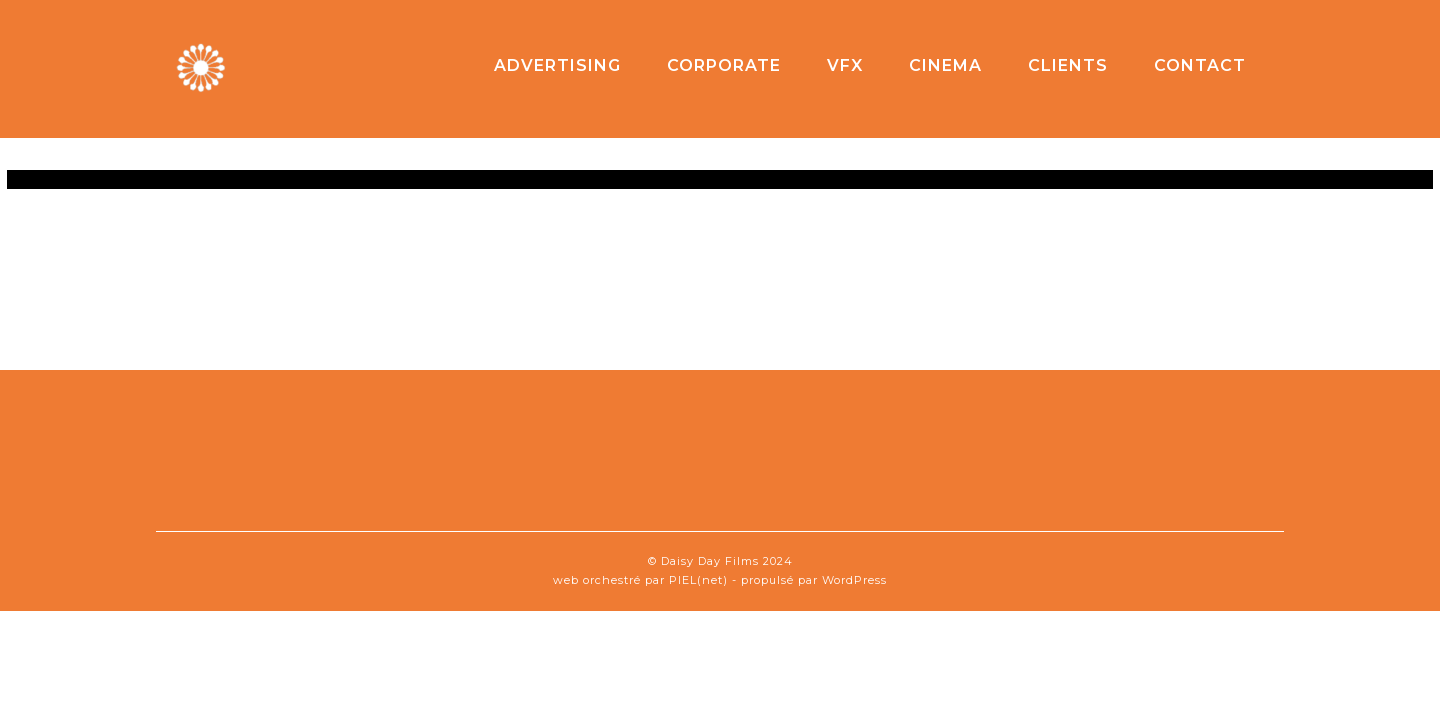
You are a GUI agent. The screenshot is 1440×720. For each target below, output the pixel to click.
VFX (845, 65)
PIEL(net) (698, 580)
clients (1068, 65)
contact (1200, 65)
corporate (724, 65)
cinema (945, 65)
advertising (557, 65)
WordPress (854, 580)
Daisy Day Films (710, 561)
